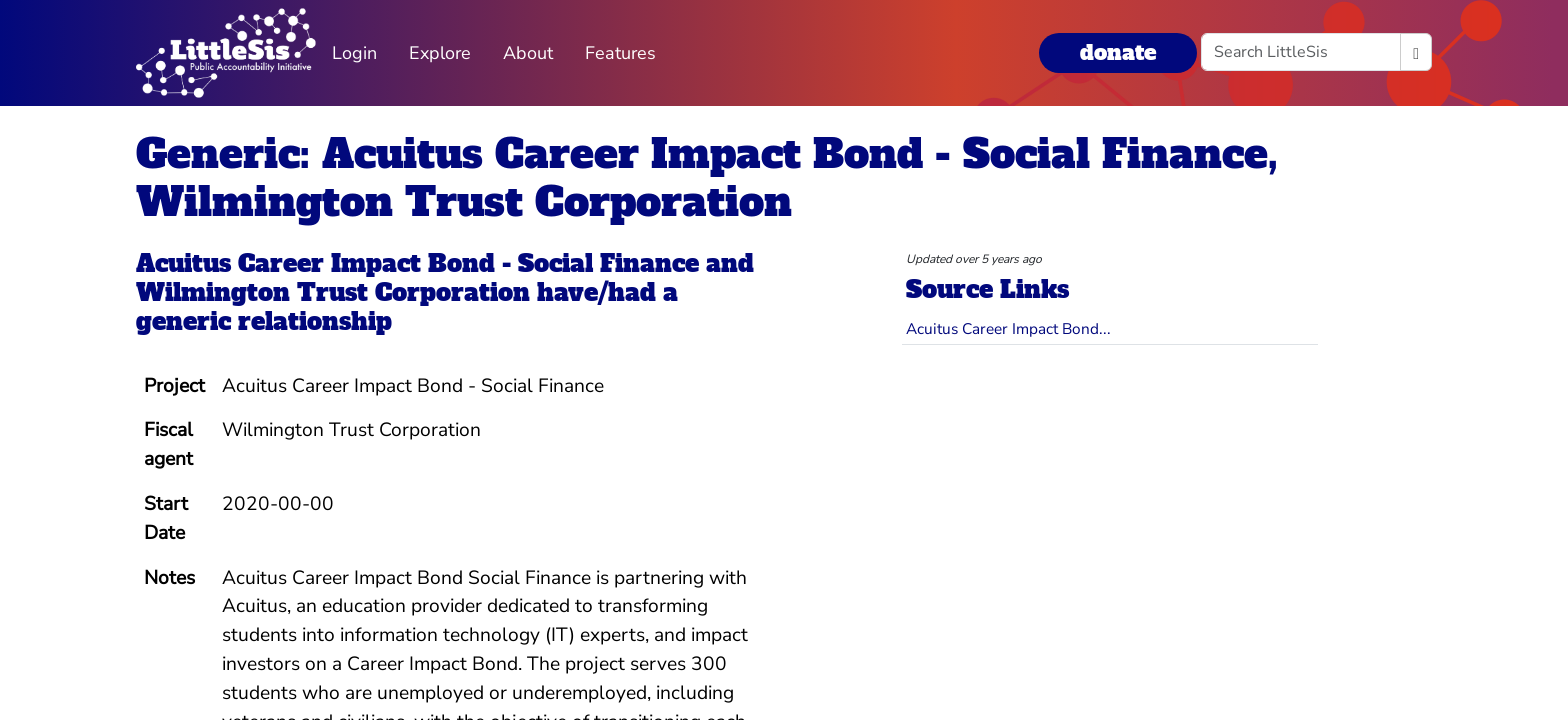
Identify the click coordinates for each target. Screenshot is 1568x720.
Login (354, 53)
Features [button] (620, 53)
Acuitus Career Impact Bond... (1008, 328)
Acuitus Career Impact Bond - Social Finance (417, 263)
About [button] (528, 53)
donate (1118, 52)
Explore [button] (440, 53)
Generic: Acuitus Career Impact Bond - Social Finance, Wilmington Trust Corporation (707, 178)
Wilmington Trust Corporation (333, 292)
